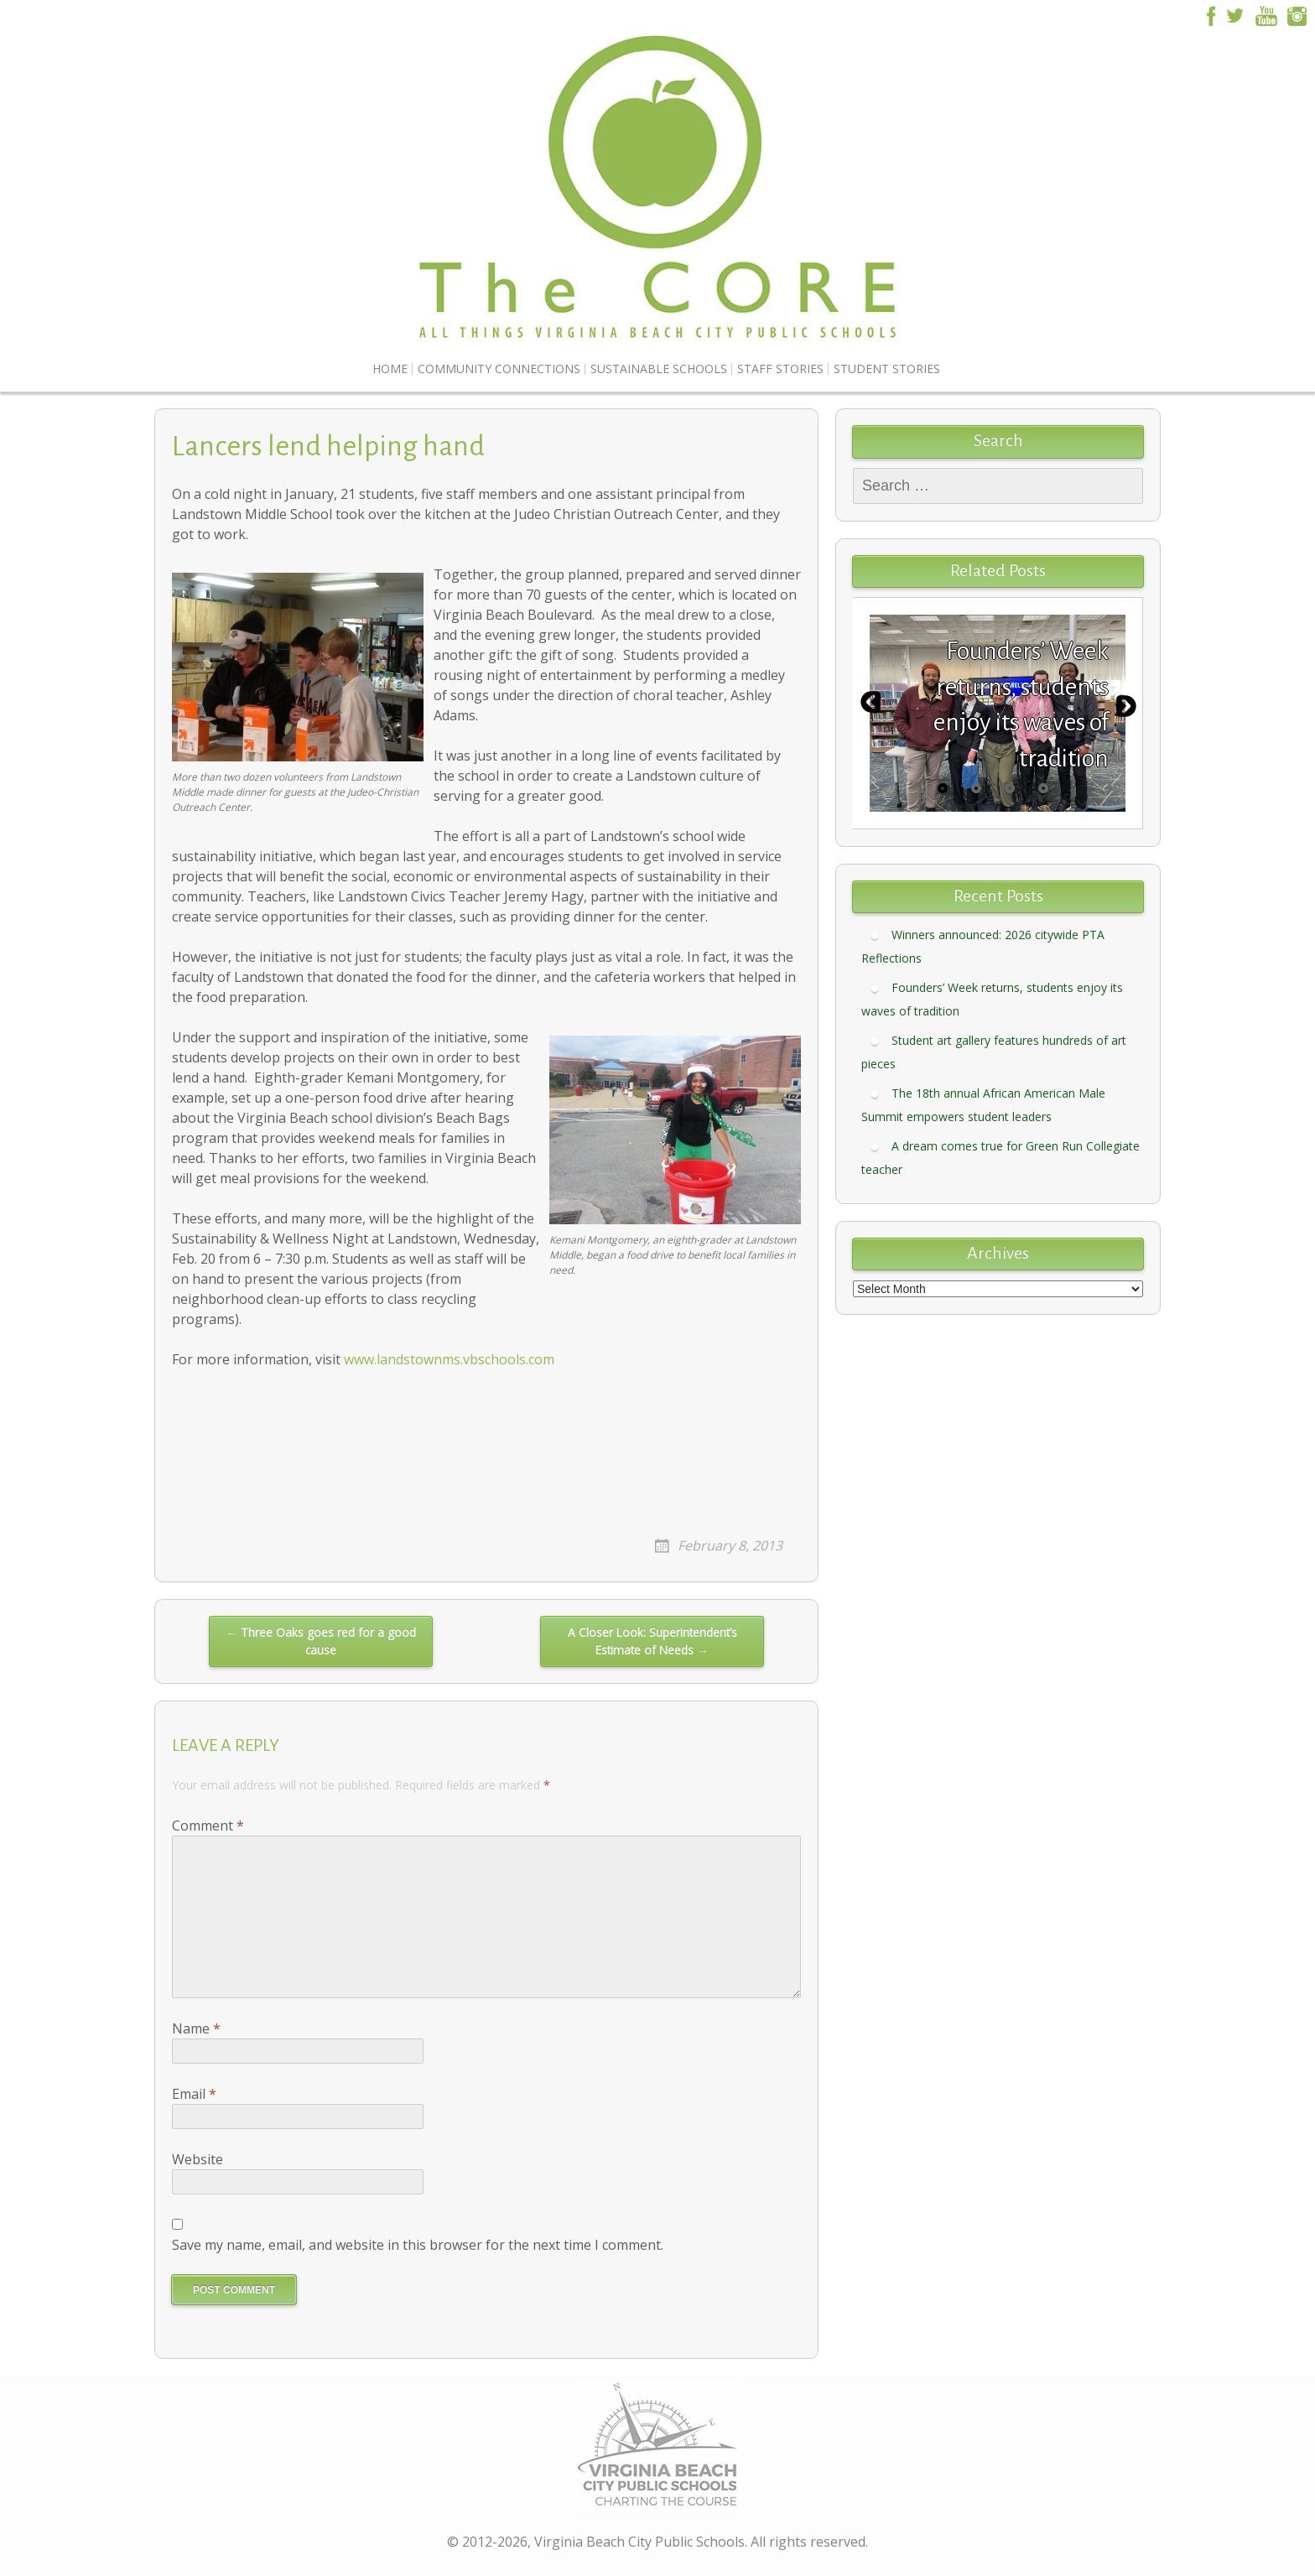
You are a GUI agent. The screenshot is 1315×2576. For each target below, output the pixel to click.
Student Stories (887, 369)
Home (390, 369)
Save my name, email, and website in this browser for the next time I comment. (417, 2245)
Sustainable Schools (658, 369)
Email (194, 2094)
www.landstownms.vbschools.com (449, 1359)
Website (197, 2159)
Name (196, 2028)
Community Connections (499, 369)
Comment (208, 1825)
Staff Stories (780, 369)
